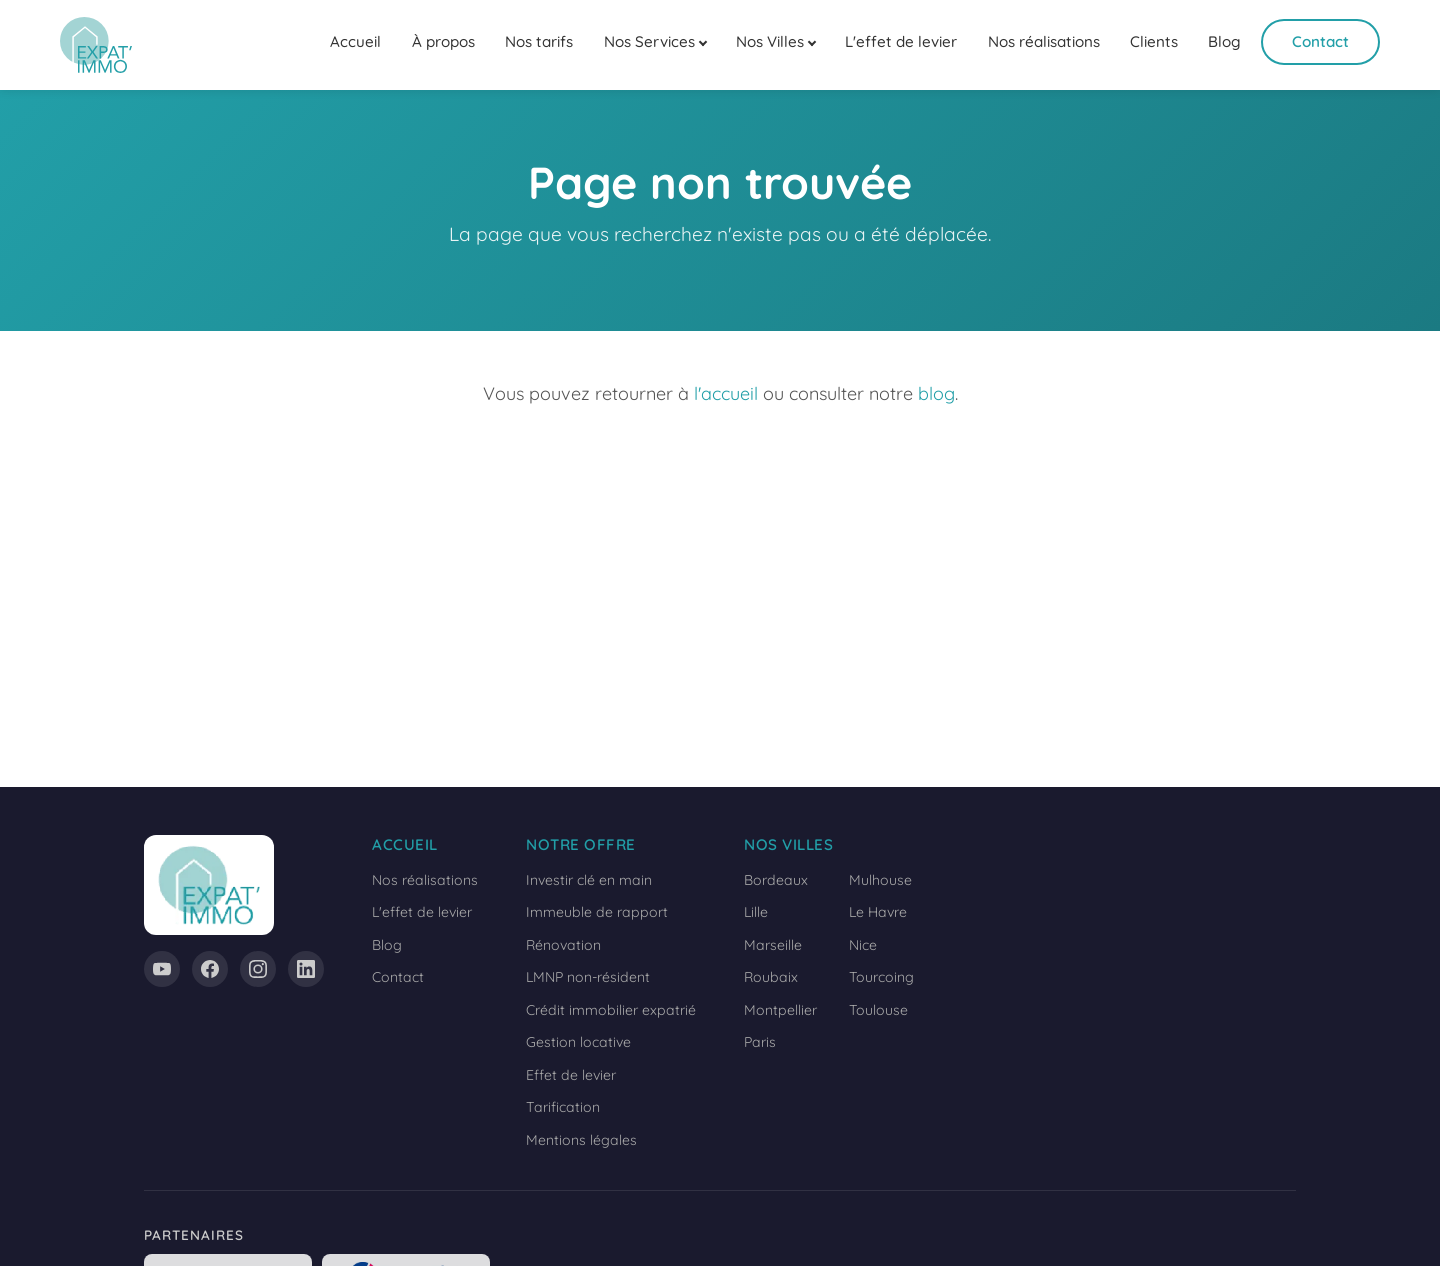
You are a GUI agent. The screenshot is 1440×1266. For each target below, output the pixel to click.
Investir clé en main (589, 880)
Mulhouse (880, 880)
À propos (443, 41)
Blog (1224, 41)
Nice (863, 945)
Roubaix (771, 977)
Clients (1154, 41)
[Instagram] (258, 969)
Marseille (773, 945)
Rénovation (563, 945)
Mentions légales (581, 1140)
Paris (760, 1042)
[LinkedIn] (306, 969)
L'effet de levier (901, 41)
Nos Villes (770, 41)
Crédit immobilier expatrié (611, 1010)
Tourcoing (881, 977)
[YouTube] (162, 969)
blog (936, 393)
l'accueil (726, 393)
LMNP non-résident (588, 977)
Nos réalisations (1044, 41)
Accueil (355, 41)
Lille (756, 912)
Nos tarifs (539, 41)
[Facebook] (210, 969)
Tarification (563, 1107)
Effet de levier (571, 1075)
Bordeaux (776, 880)
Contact (1320, 41)
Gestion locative (578, 1042)
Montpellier (780, 1010)
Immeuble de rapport (597, 912)
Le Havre (878, 912)
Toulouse (878, 1010)
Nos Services (649, 41)
